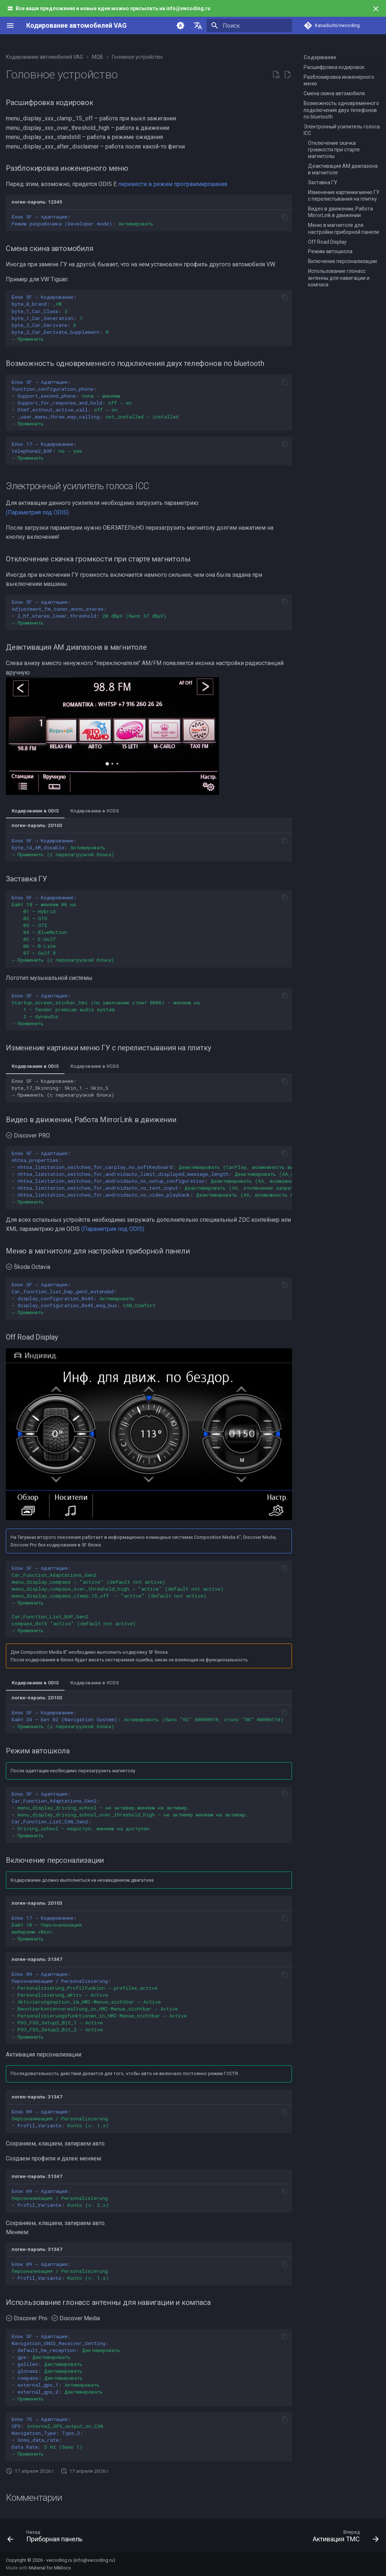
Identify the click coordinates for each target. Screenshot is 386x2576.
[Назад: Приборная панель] (46, 2537)
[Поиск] (249, 25)
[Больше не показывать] (375, 8)
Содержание (320, 57)
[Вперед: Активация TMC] (344, 2537)
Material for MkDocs (50, 2568)
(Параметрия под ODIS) (37, 512)
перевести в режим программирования (172, 184)
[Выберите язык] (198, 25)
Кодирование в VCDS (94, 811)
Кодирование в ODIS (35, 811)
